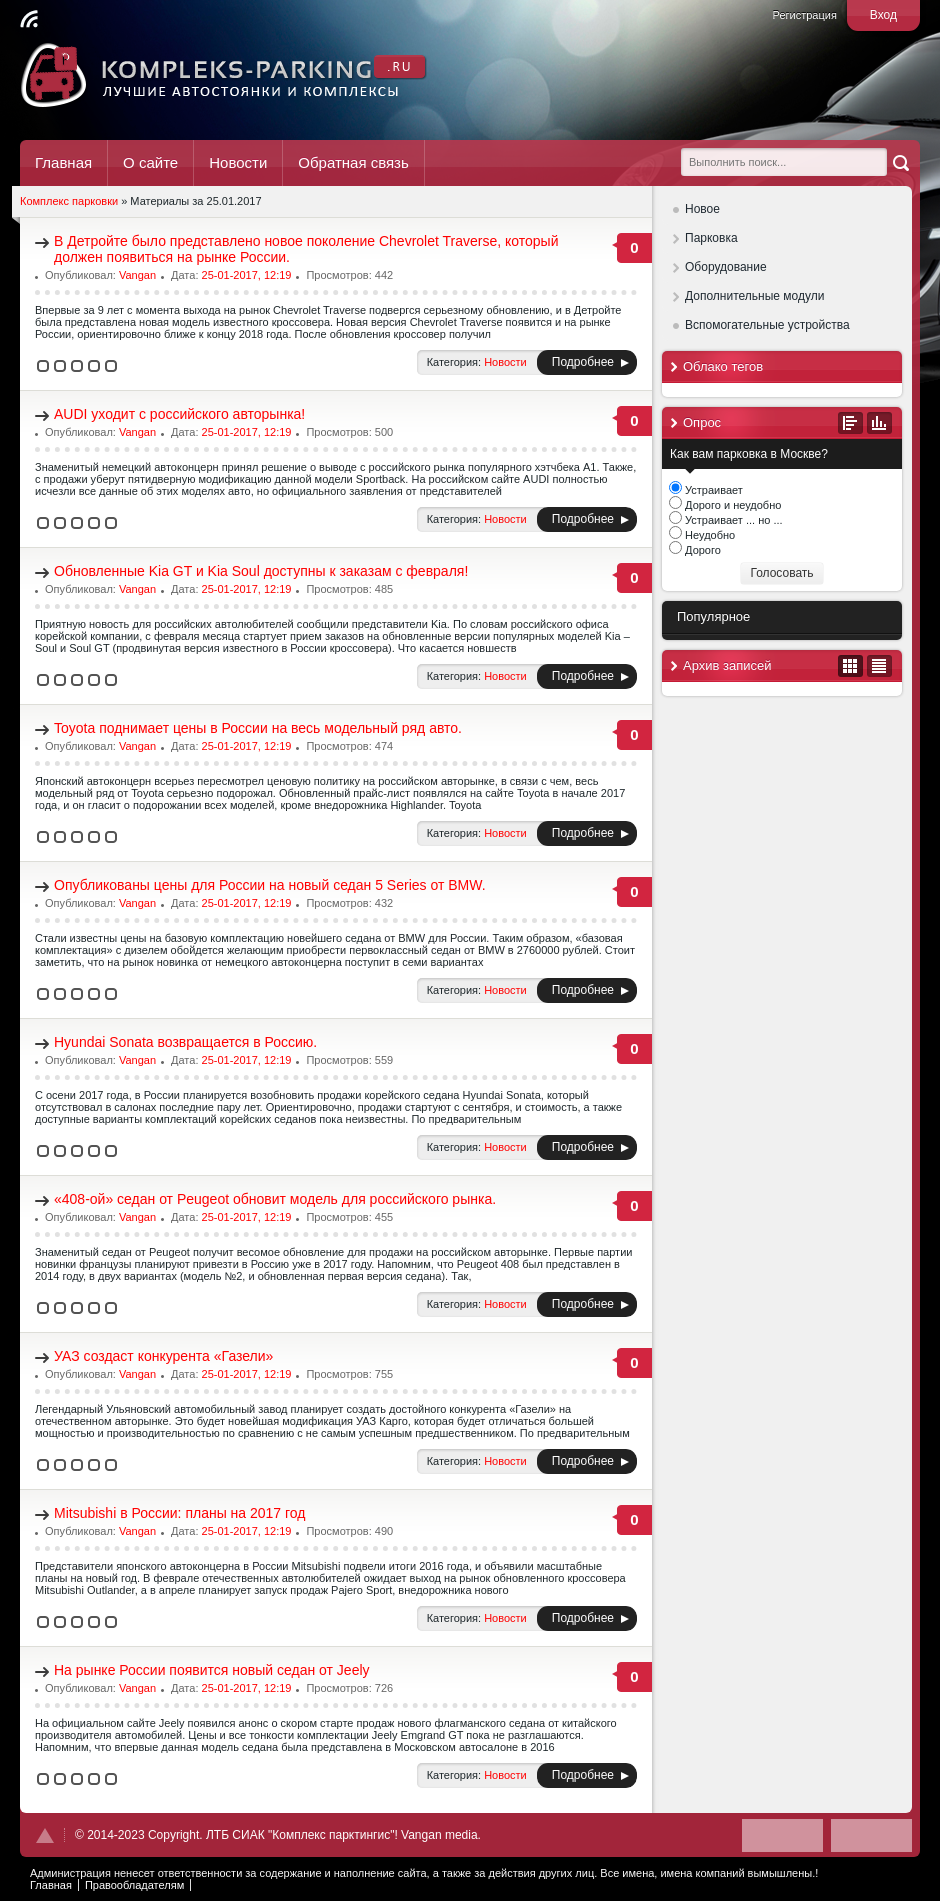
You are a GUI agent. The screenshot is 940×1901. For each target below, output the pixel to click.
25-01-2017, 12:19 (247, 275)
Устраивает (712, 490)
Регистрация (805, 15)
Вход (883, 15)
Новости (238, 162)
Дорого (701, 550)
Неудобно (708, 535)
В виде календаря (850, 666)
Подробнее (583, 362)
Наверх (45, 1835)
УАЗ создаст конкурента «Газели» (163, 1356)
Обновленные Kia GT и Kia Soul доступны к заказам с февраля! (261, 571)
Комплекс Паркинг (224, 75)
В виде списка (879, 666)
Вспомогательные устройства (767, 325)
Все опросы (850, 423)
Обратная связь (353, 162)
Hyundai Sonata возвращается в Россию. (185, 1042)
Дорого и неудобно (731, 505)
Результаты (879, 423)
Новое (702, 209)
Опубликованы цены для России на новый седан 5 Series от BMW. (270, 885)
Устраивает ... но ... (732, 520)
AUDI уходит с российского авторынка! (179, 414)
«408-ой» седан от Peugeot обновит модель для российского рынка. (275, 1199)
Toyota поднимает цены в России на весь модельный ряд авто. (258, 728)
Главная (63, 162)
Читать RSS (29, 19)
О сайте (150, 162)
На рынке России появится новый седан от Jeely (212, 1670)
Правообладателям (134, 1885)
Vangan (137, 275)
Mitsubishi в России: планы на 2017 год (180, 1513)
